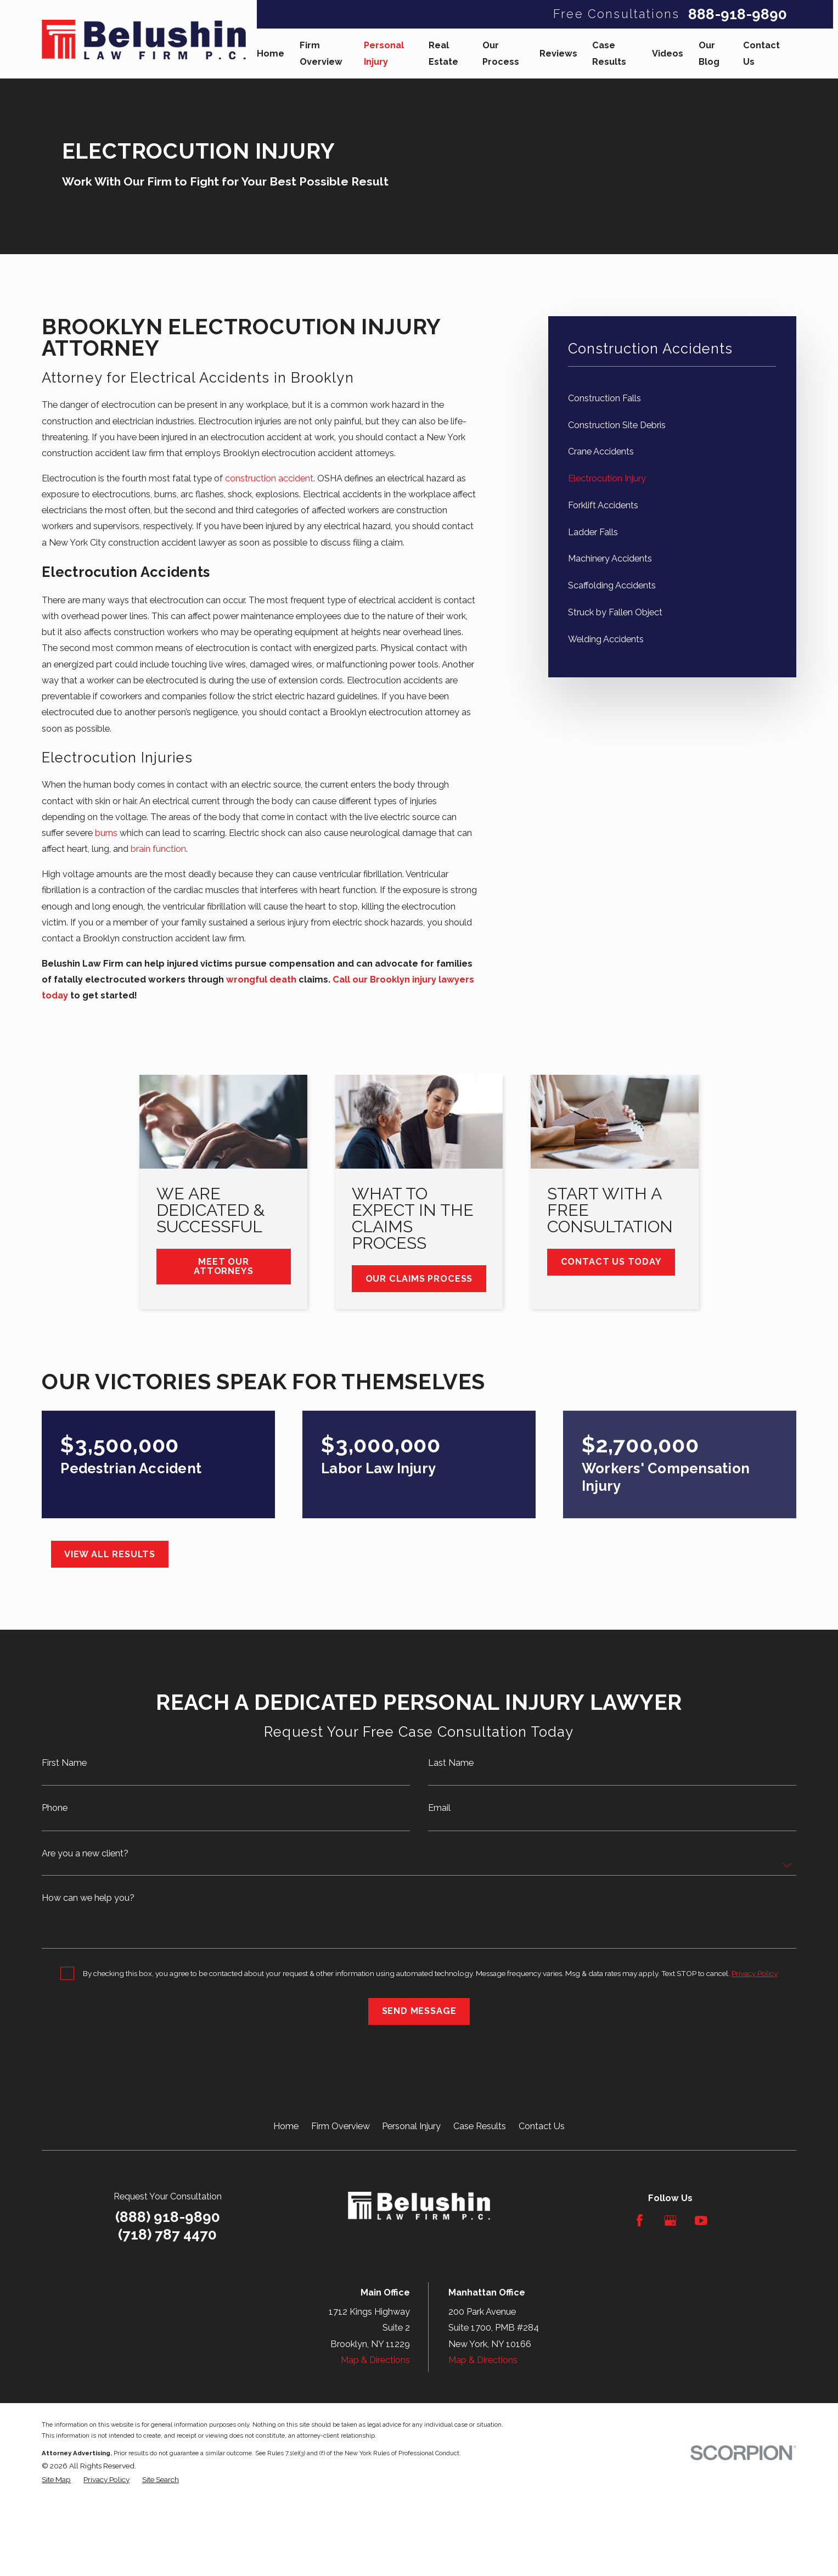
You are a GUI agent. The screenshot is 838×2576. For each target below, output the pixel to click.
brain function (158, 849)
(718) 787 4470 (167, 2234)
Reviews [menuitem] (558, 53)
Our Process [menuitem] (500, 53)
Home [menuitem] (270, 53)
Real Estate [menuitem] (443, 53)
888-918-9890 (737, 14)
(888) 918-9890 (167, 2217)
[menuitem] (672, 398)
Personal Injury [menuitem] (384, 53)
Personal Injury (411, 2126)
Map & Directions (375, 2360)
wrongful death (261, 979)
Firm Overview (340, 2126)
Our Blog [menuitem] (709, 53)
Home (286, 2126)
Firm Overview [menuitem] (321, 53)
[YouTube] (701, 2220)
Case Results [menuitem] (609, 53)
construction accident (269, 478)
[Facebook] (639, 2220)
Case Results (479, 2126)
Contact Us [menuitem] (761, 53)
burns (106, 833)
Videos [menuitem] (667, 53)
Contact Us (542, 2126)
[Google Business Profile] (670, 2220)
